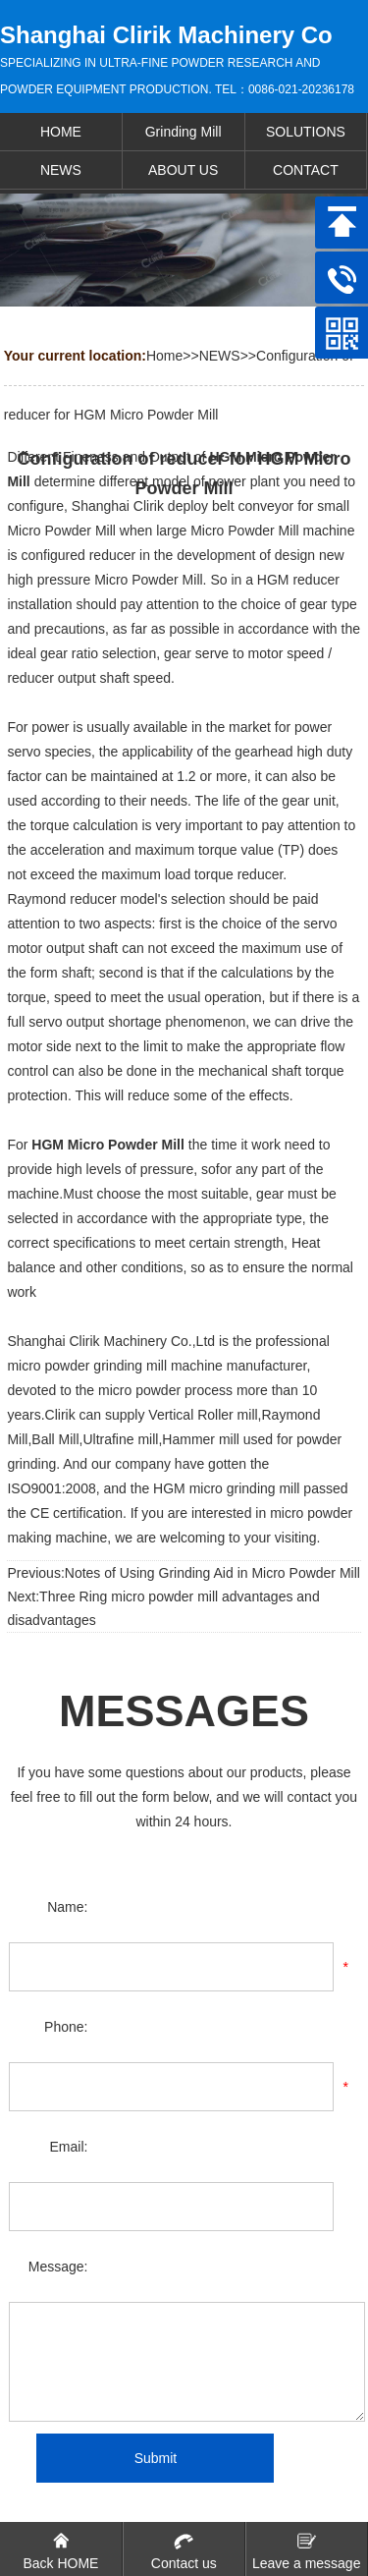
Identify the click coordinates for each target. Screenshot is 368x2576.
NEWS (219, 356)
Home (164, 356)
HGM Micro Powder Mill (107, 1144)
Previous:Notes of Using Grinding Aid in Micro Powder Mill (183, 1573)
